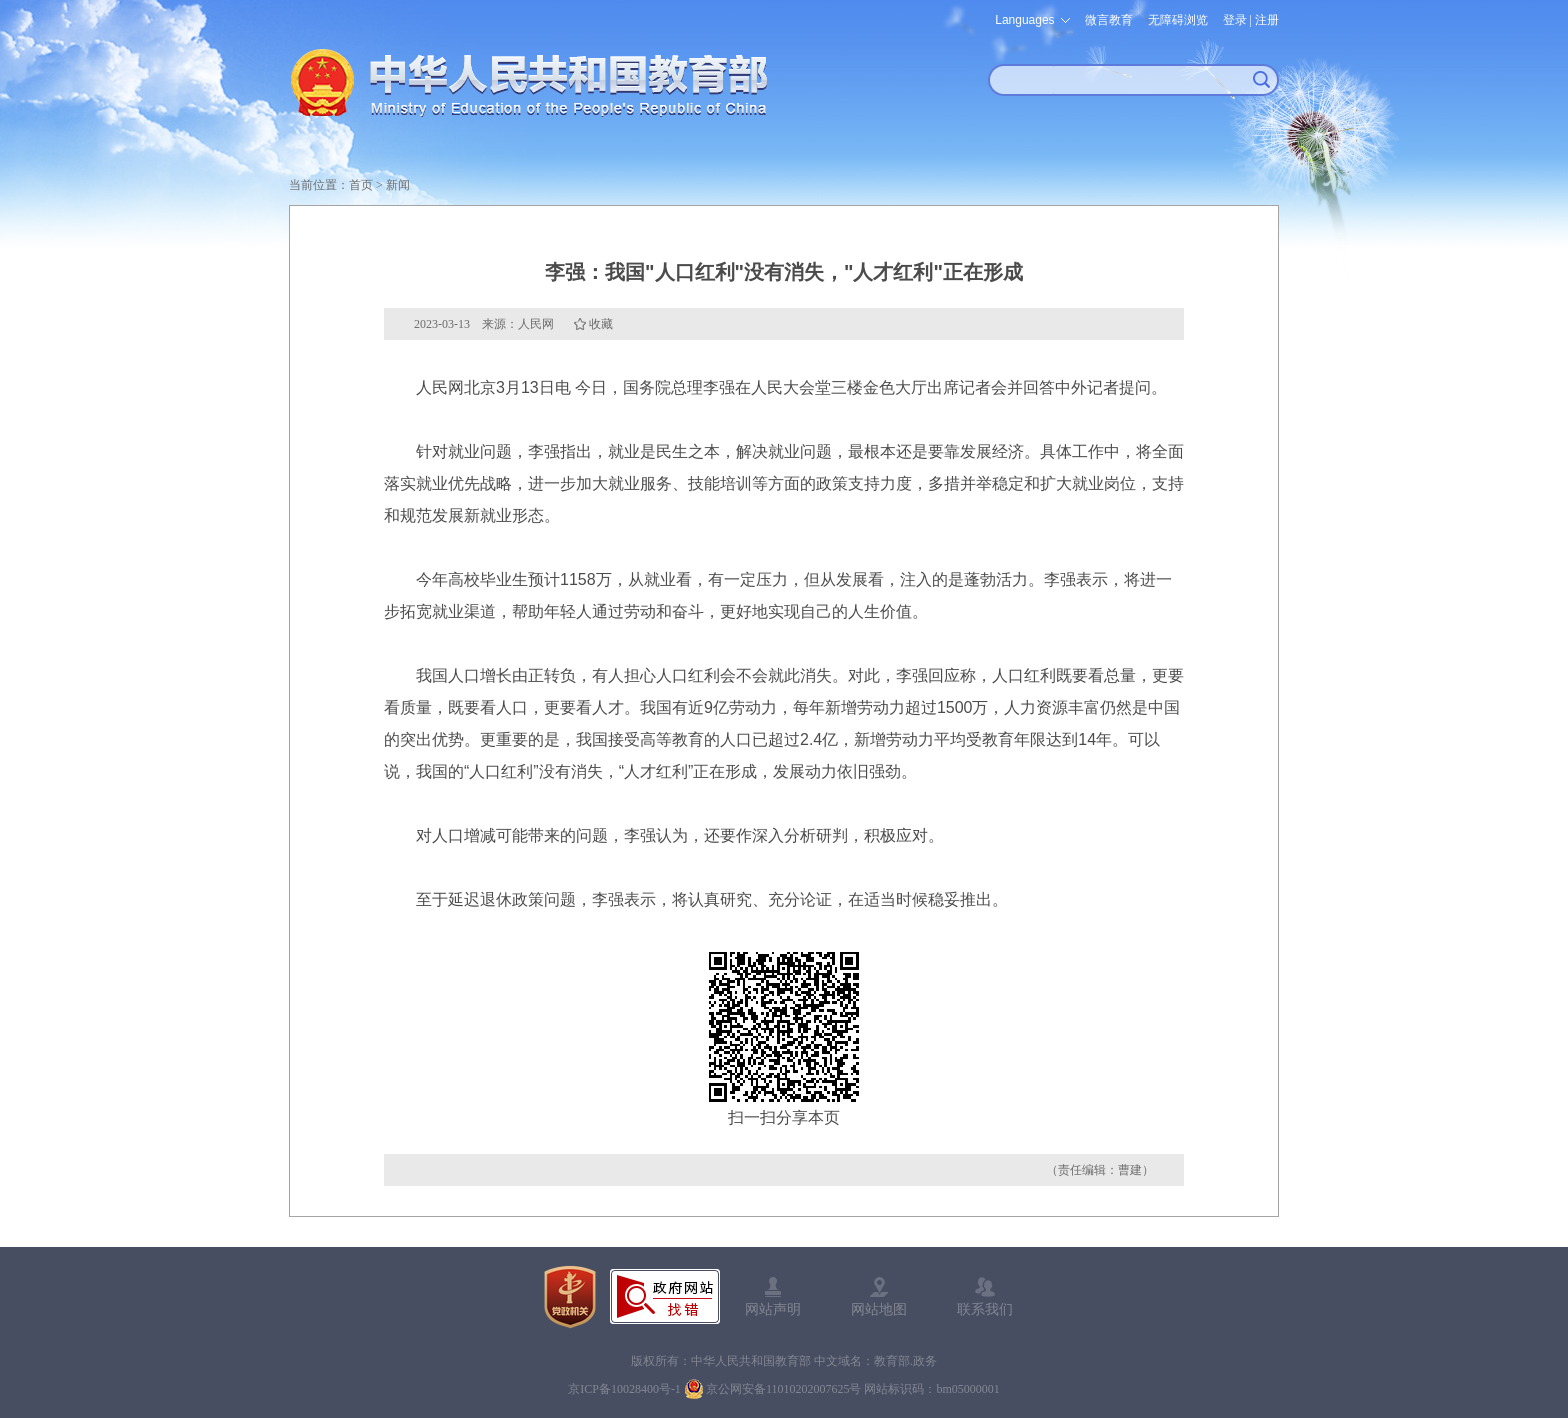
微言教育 (1109, 20)
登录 (1235, 20)
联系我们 (985, 1309)
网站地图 (879, 1309)
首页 (361, 185)
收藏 (601, 324)
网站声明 (773, 1309)
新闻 (398, 185)
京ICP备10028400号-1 (624, 1389)
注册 (1267, 20)
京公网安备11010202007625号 (784, 1389)
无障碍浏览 (1178, 20)
